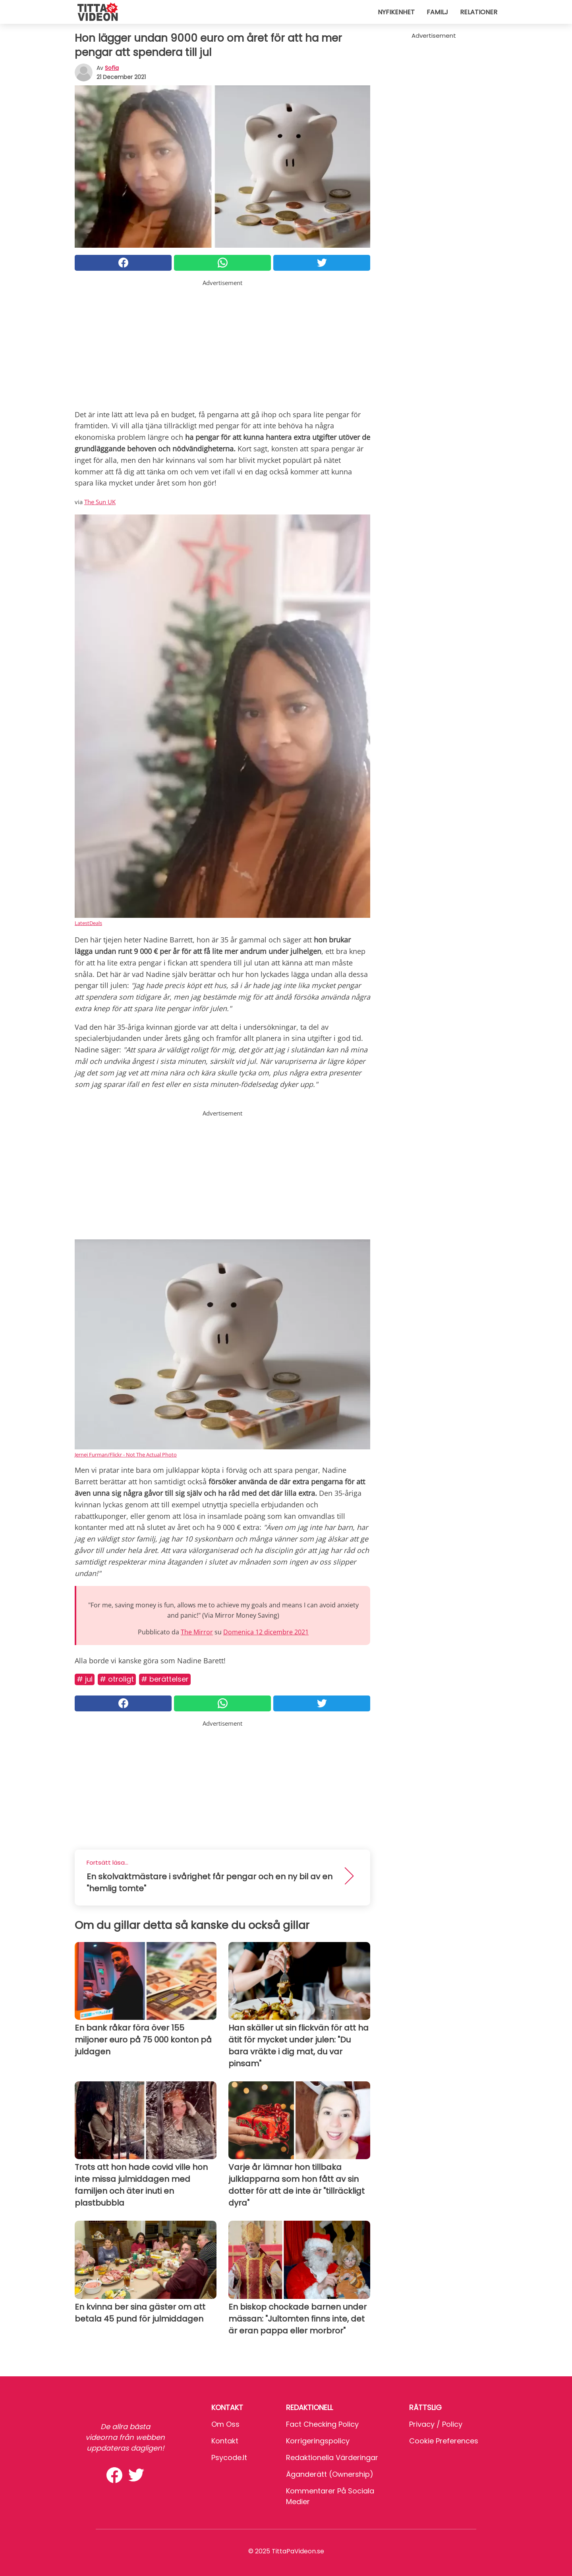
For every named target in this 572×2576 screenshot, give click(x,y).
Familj (437, 12)
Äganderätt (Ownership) (329, 2474)
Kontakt (224, 2441)
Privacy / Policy (435, 2424)
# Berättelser (165, 1679)
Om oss (225, 2424)
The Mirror (197, 1632)
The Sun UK (100, 502)
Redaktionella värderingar (332, 2457)
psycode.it (229, 2457)
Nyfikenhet (396, 12)
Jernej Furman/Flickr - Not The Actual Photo (126, 1454)
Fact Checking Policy (322, 2424)
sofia (112, 68)
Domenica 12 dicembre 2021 (266, 1632)
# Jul (85, 1679)
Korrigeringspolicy (318, 2441)
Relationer (478, 12)
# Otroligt (117, 1679)
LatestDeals (88, 923)
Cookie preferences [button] (443, 2441)
